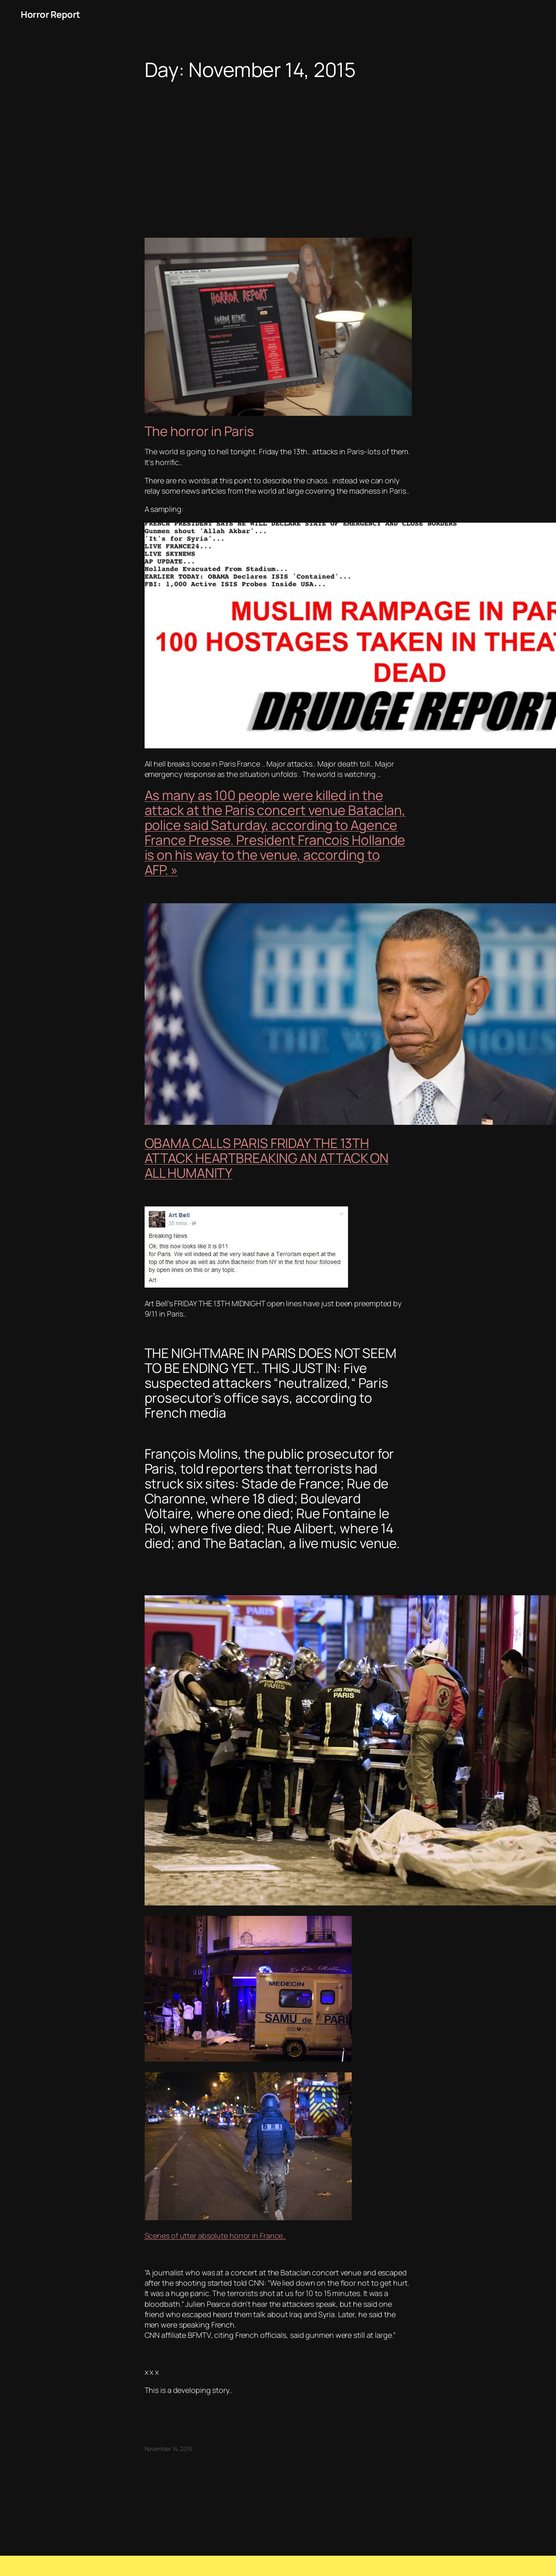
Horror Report (50, 14)
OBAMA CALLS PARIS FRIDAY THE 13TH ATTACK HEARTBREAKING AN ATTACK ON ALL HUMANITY (267, 1158)
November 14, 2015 (168, 2449)
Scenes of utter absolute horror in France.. (215, 2236)
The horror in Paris (199, 431)
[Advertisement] (278, 147)
